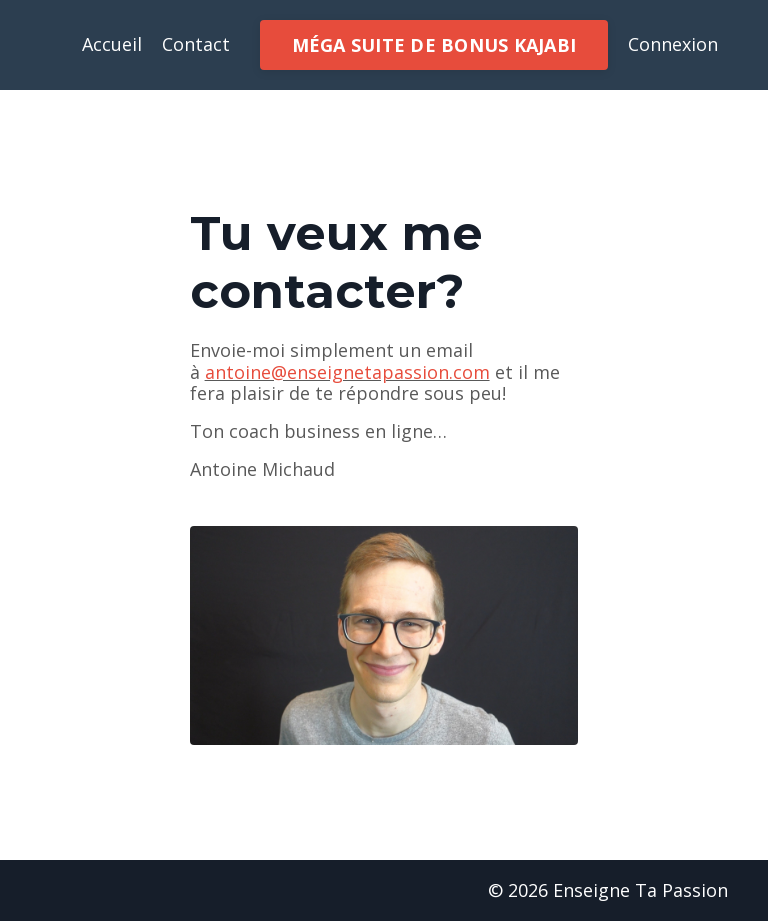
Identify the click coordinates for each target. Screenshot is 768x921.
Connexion (673, 44)
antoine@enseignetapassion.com (347, 372)
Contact (196, 45)
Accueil (112, 45)
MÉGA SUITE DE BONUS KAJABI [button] (434, 45)
